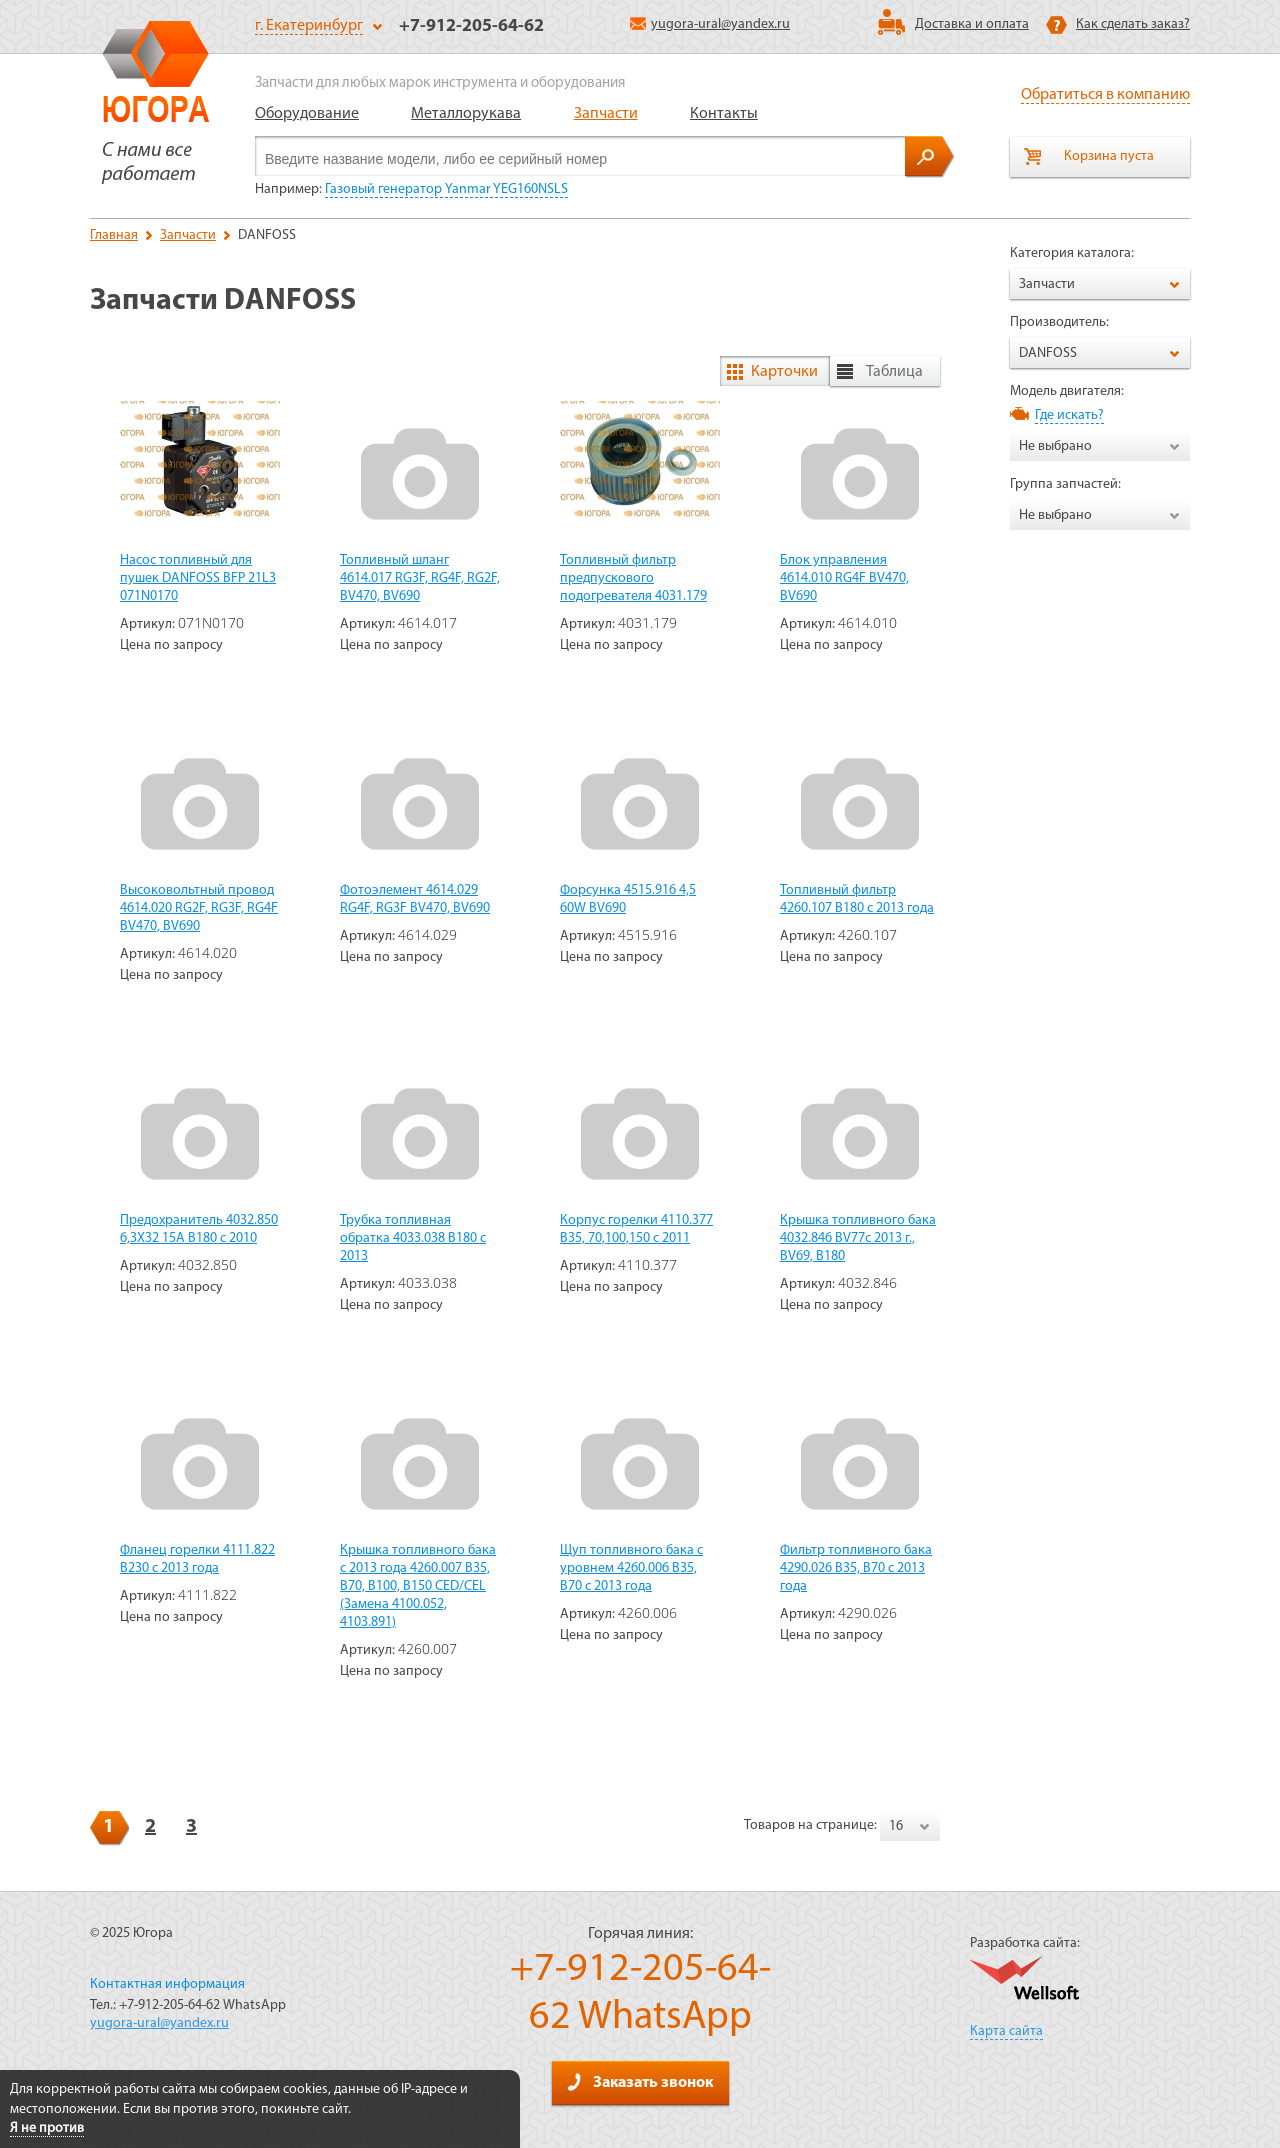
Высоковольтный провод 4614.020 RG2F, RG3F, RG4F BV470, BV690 (199, 908)
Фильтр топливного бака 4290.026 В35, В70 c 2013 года (856, 1568)
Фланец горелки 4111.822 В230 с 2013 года (197, 1559)
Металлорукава (466, 114)
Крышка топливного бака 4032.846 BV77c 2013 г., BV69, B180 (858, 1238)
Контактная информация (167, 1984)
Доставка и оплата (972, 24)
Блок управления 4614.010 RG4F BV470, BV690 (844, 578)
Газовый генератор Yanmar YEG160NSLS (446, 189)
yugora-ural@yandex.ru (710, 24)
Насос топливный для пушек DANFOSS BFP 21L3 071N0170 (198, 578)
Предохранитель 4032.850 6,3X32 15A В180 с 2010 (199, 1229)
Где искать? (1069, 415)
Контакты (724, 114)
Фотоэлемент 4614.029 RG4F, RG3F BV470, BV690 (415, 899)
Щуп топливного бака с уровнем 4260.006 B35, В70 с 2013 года (631, 1568)
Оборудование (307, 114)
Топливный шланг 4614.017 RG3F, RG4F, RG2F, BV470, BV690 (420, 578)
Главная (114, 235)
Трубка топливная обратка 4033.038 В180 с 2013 (413, 1238)
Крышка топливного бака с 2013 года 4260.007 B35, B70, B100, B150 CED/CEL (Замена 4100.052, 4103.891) (418, 1586)
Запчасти (606, 114)
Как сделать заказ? (1133, 24)
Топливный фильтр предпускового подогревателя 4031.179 (633, 578)
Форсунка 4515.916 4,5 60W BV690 (628, 899)
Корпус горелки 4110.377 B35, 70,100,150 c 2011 (636, 1229)
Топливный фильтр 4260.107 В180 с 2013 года (857, 899)
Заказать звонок (640, 2082)
